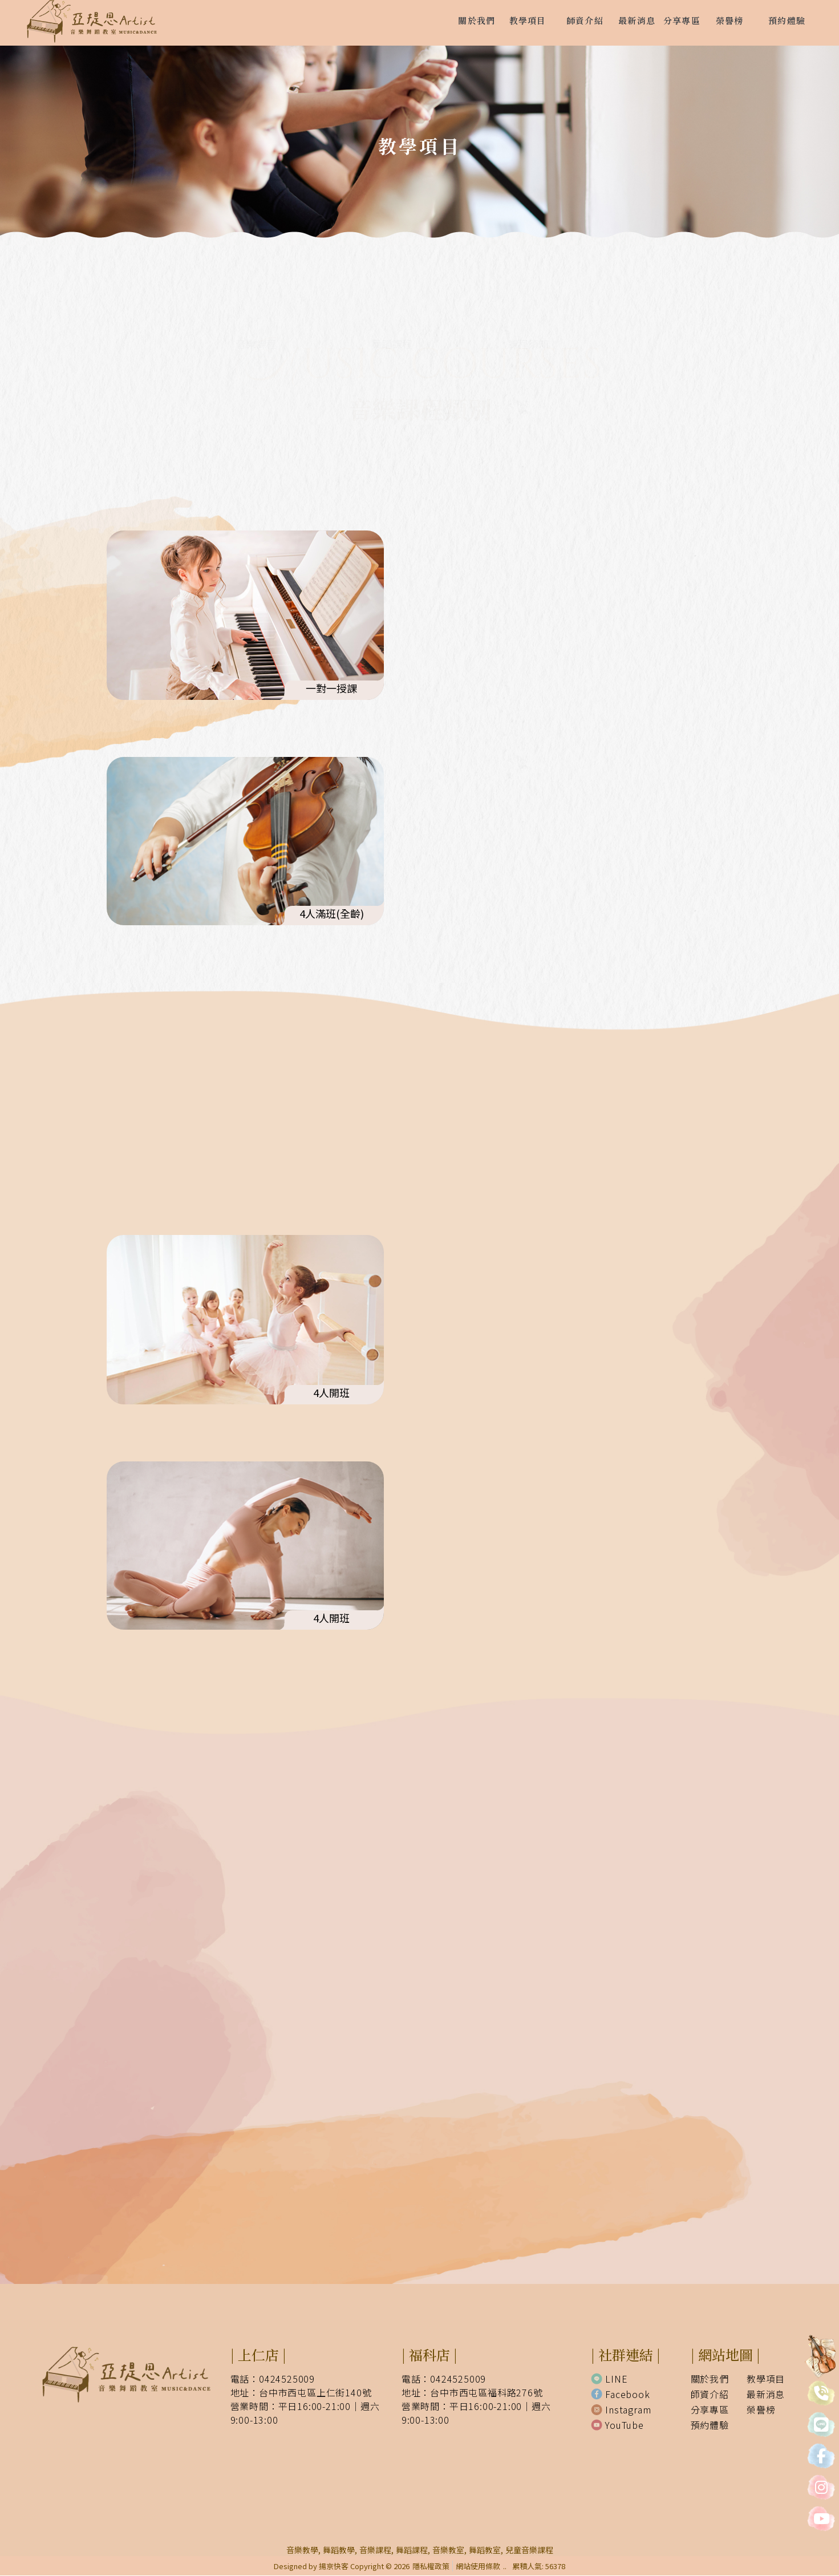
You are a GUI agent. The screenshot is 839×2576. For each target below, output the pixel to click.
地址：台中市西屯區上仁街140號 (301, 2393)
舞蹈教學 (339, 2550)
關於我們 (710, 2379)
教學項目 (766, 2379)
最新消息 (766, 2394)
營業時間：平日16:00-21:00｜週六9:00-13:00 (305, 2413)
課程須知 (555, 319)
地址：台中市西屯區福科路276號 (472, 2393)
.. (504, 2566)
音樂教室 (448, 2550)
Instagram (621, 2410)
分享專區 (710, 2410)
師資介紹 (710, 2394)
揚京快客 (333, 2566)
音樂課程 (284, 319)
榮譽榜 (761, 2410)
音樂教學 (302, 2550)
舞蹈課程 (419, 319)
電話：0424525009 (272, 2379)
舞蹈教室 (485, 2550)
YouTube (617, 2425)
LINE (609, 2379)
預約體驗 (710, 2425)
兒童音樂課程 (529, 2550)
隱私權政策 (430, 2566)
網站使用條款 (478, 2566)
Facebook (620, 2394)
